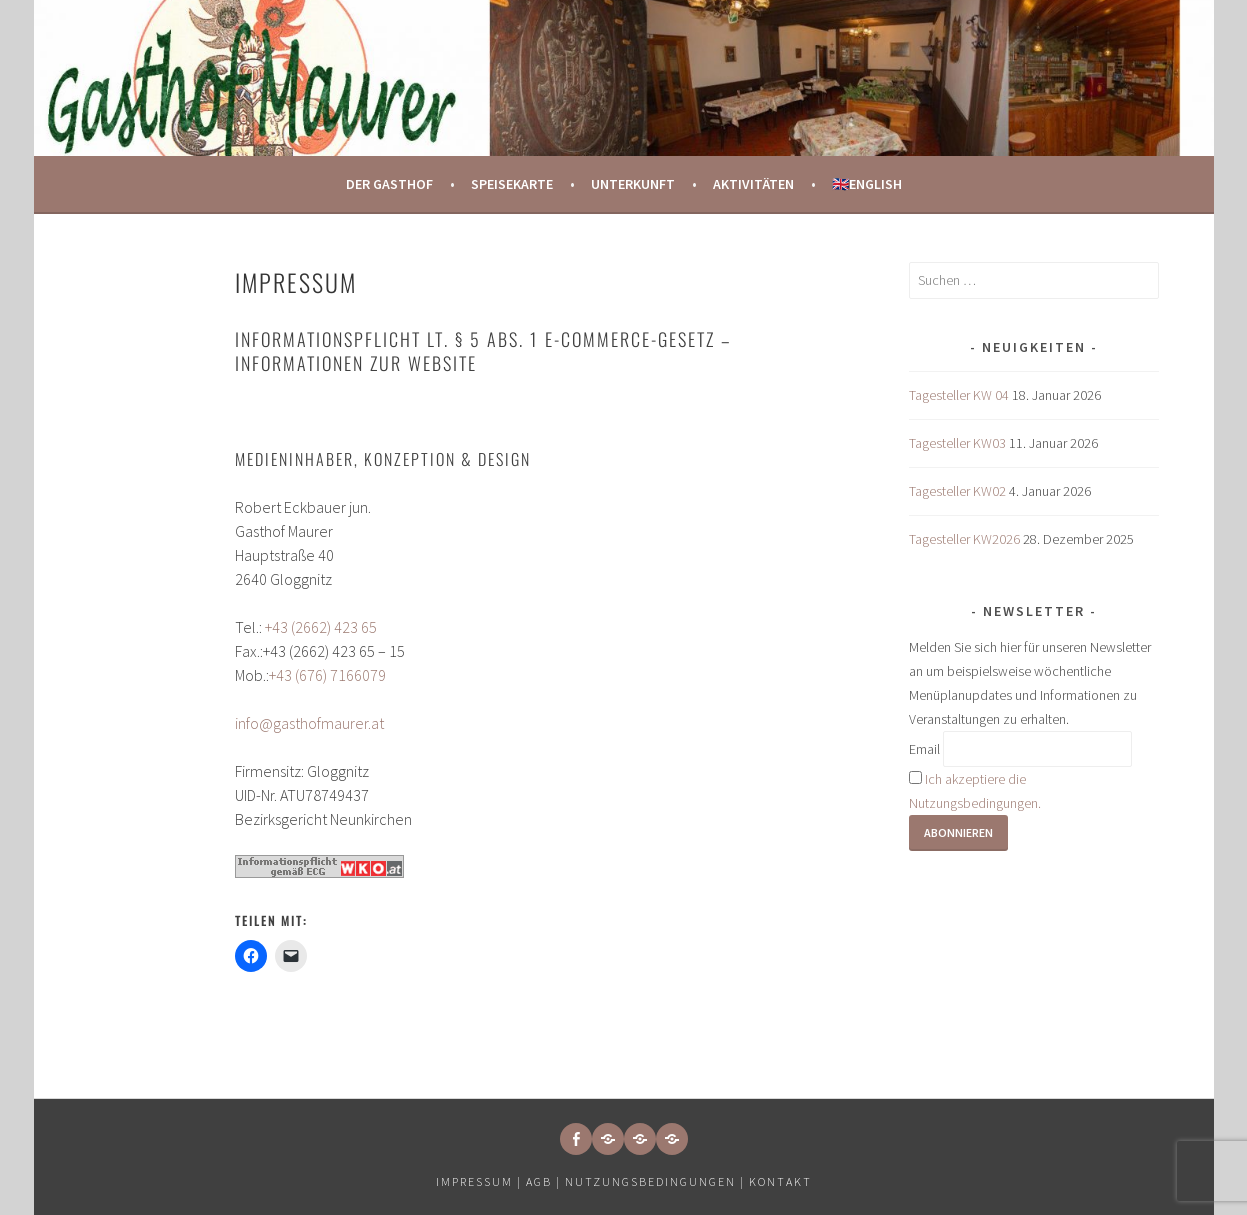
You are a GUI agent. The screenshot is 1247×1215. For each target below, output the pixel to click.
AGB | (543, 1181)
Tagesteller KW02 (957, 491)
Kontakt (780, 1181)
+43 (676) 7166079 (327, 675)
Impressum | (481, 1181)
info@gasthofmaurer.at (309, 723)
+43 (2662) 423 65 (321, 627)
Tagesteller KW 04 (959, 395)
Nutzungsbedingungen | (657, 1181)
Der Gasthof (389, 184)
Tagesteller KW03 (957, 443)
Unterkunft (633, 184)
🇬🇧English (867, 184)
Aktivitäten (753, 184)
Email (924, 749)
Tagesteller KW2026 (964, 539)
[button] (608, 1139)
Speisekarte (512, 184)
